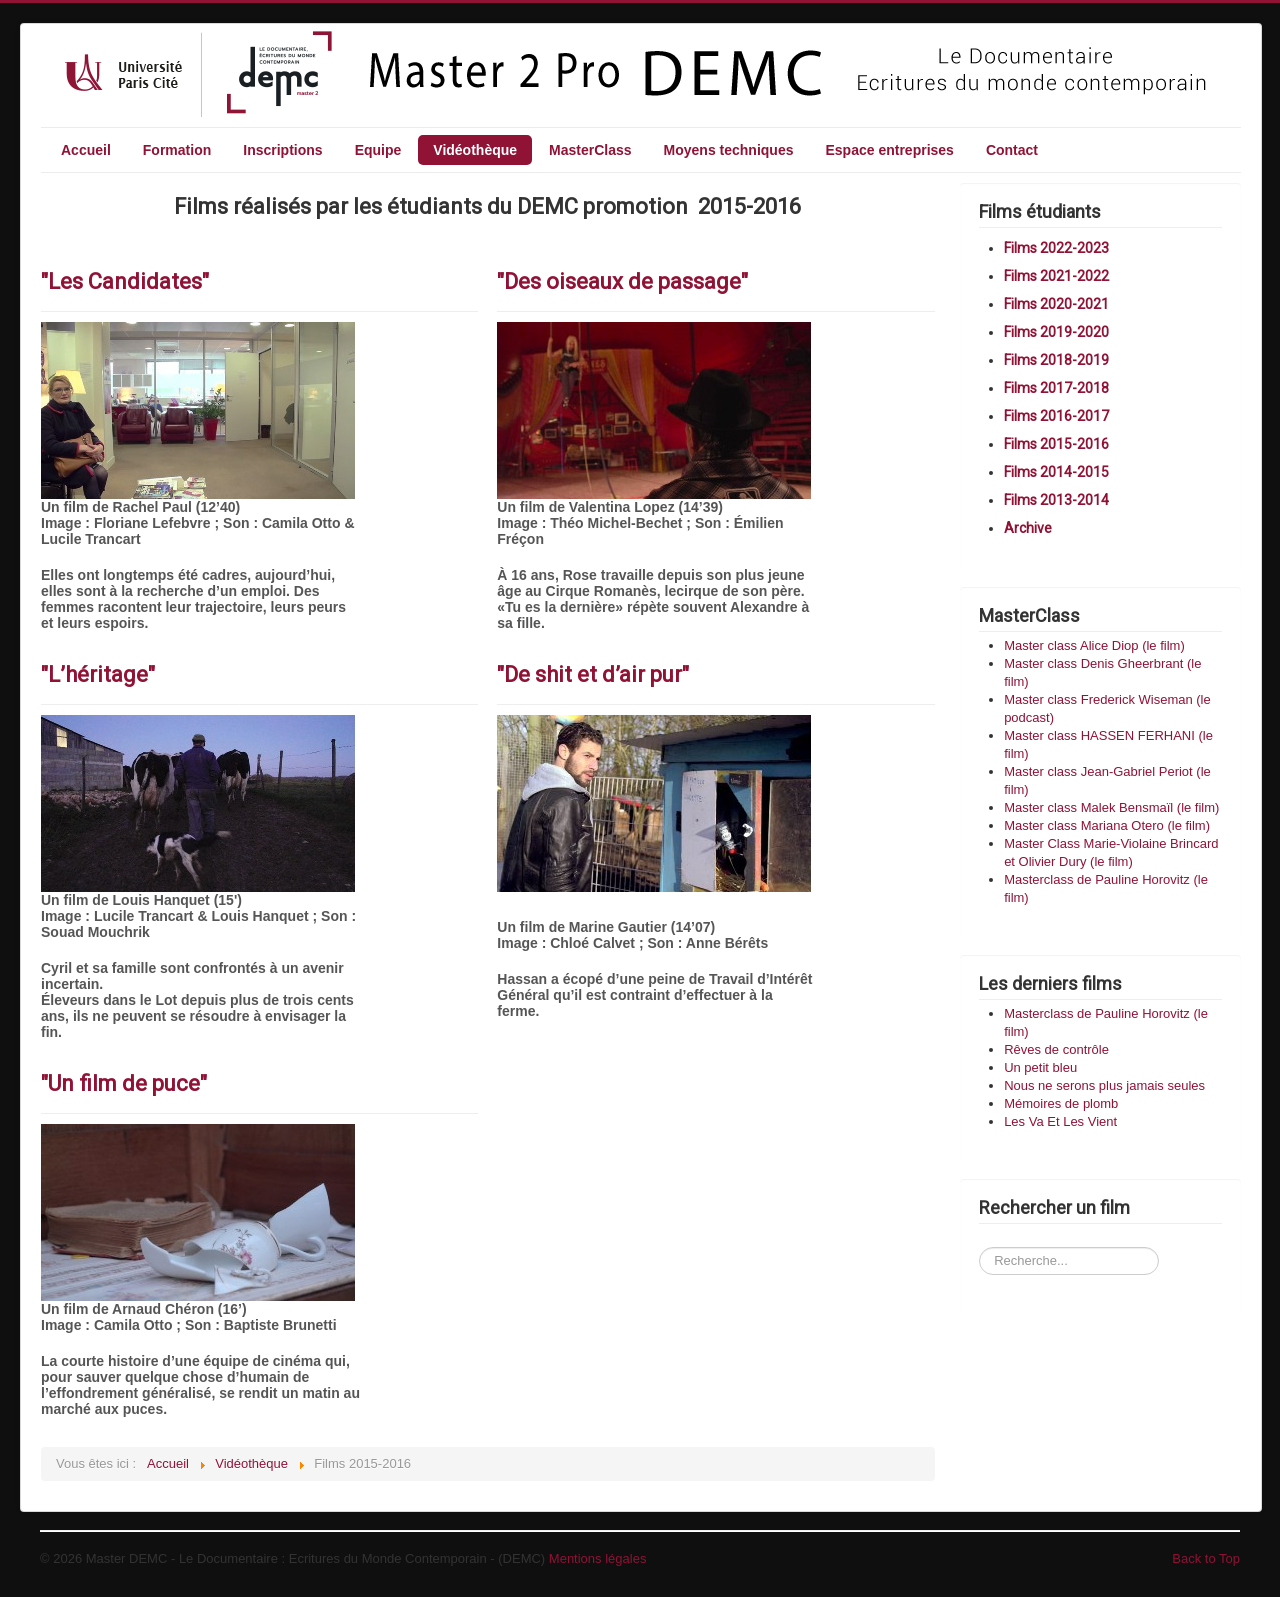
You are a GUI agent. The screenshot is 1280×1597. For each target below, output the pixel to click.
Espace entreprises (889, 150)
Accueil (86, 150)
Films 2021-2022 (1056, 276)
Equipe (378, 150)
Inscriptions (282, 150)
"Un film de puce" (124, 1083)
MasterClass (590, 150)
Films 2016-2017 (1056, 416)
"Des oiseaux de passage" (622, 281)
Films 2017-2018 (1056, 388)
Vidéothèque (475, 150)
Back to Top (1206, 1558)
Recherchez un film (979, 1229)
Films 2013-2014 (1056, 500)
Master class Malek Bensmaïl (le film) (1111, 807)
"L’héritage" (98, 674)
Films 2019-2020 (1056, 332)
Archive (1028, 528)
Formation (177, 150)
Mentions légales (598, 1558)
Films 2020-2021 (1056, 304)
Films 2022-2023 (1056, 248)
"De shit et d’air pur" (593, 674)
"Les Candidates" (125, 281)
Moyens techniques (729, 150)
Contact (1012, 150)
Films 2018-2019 (1056, 360)
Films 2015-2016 (1056, 444)
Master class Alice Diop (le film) (1094, 645)
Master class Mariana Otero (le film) (1107, 825)
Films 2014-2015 (1056, 472)
